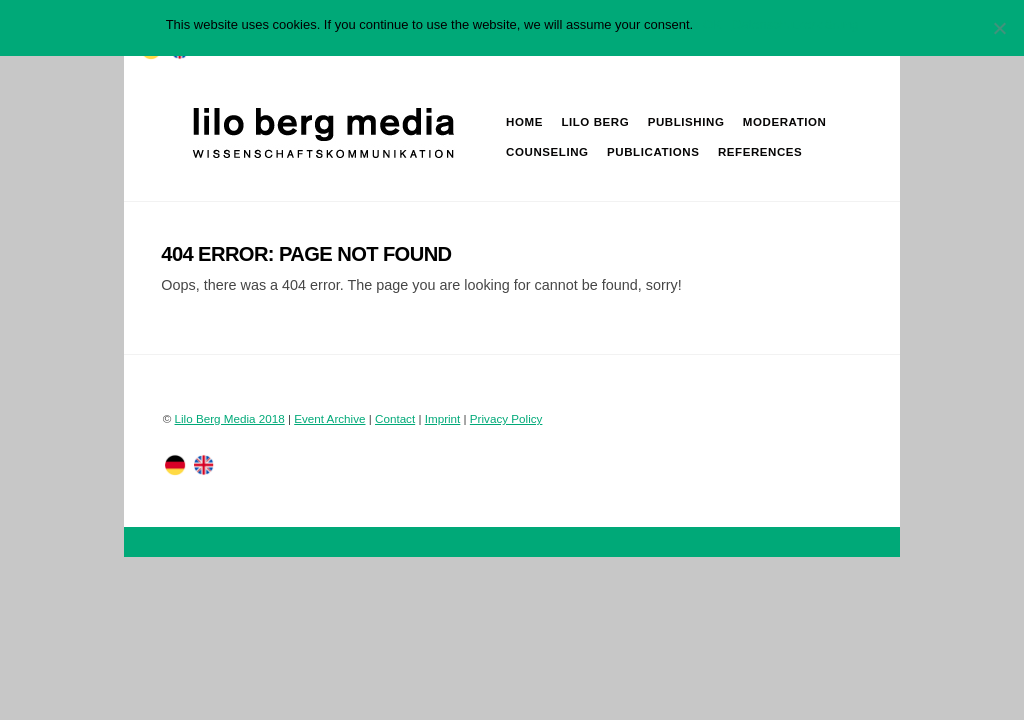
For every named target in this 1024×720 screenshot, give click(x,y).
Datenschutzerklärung (795, 24)
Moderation (785, 122)
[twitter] (175, 464)
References (760, 152)
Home (524, 122)
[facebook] (204, 464)
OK (712, 24)
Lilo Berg (595, 122)
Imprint (443, 418)
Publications (653, 152)
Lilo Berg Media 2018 (230, 418)
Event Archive (329, 418)
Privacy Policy (506, 418)
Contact (395, 418)
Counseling (547, 152)
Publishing (686, 122)
